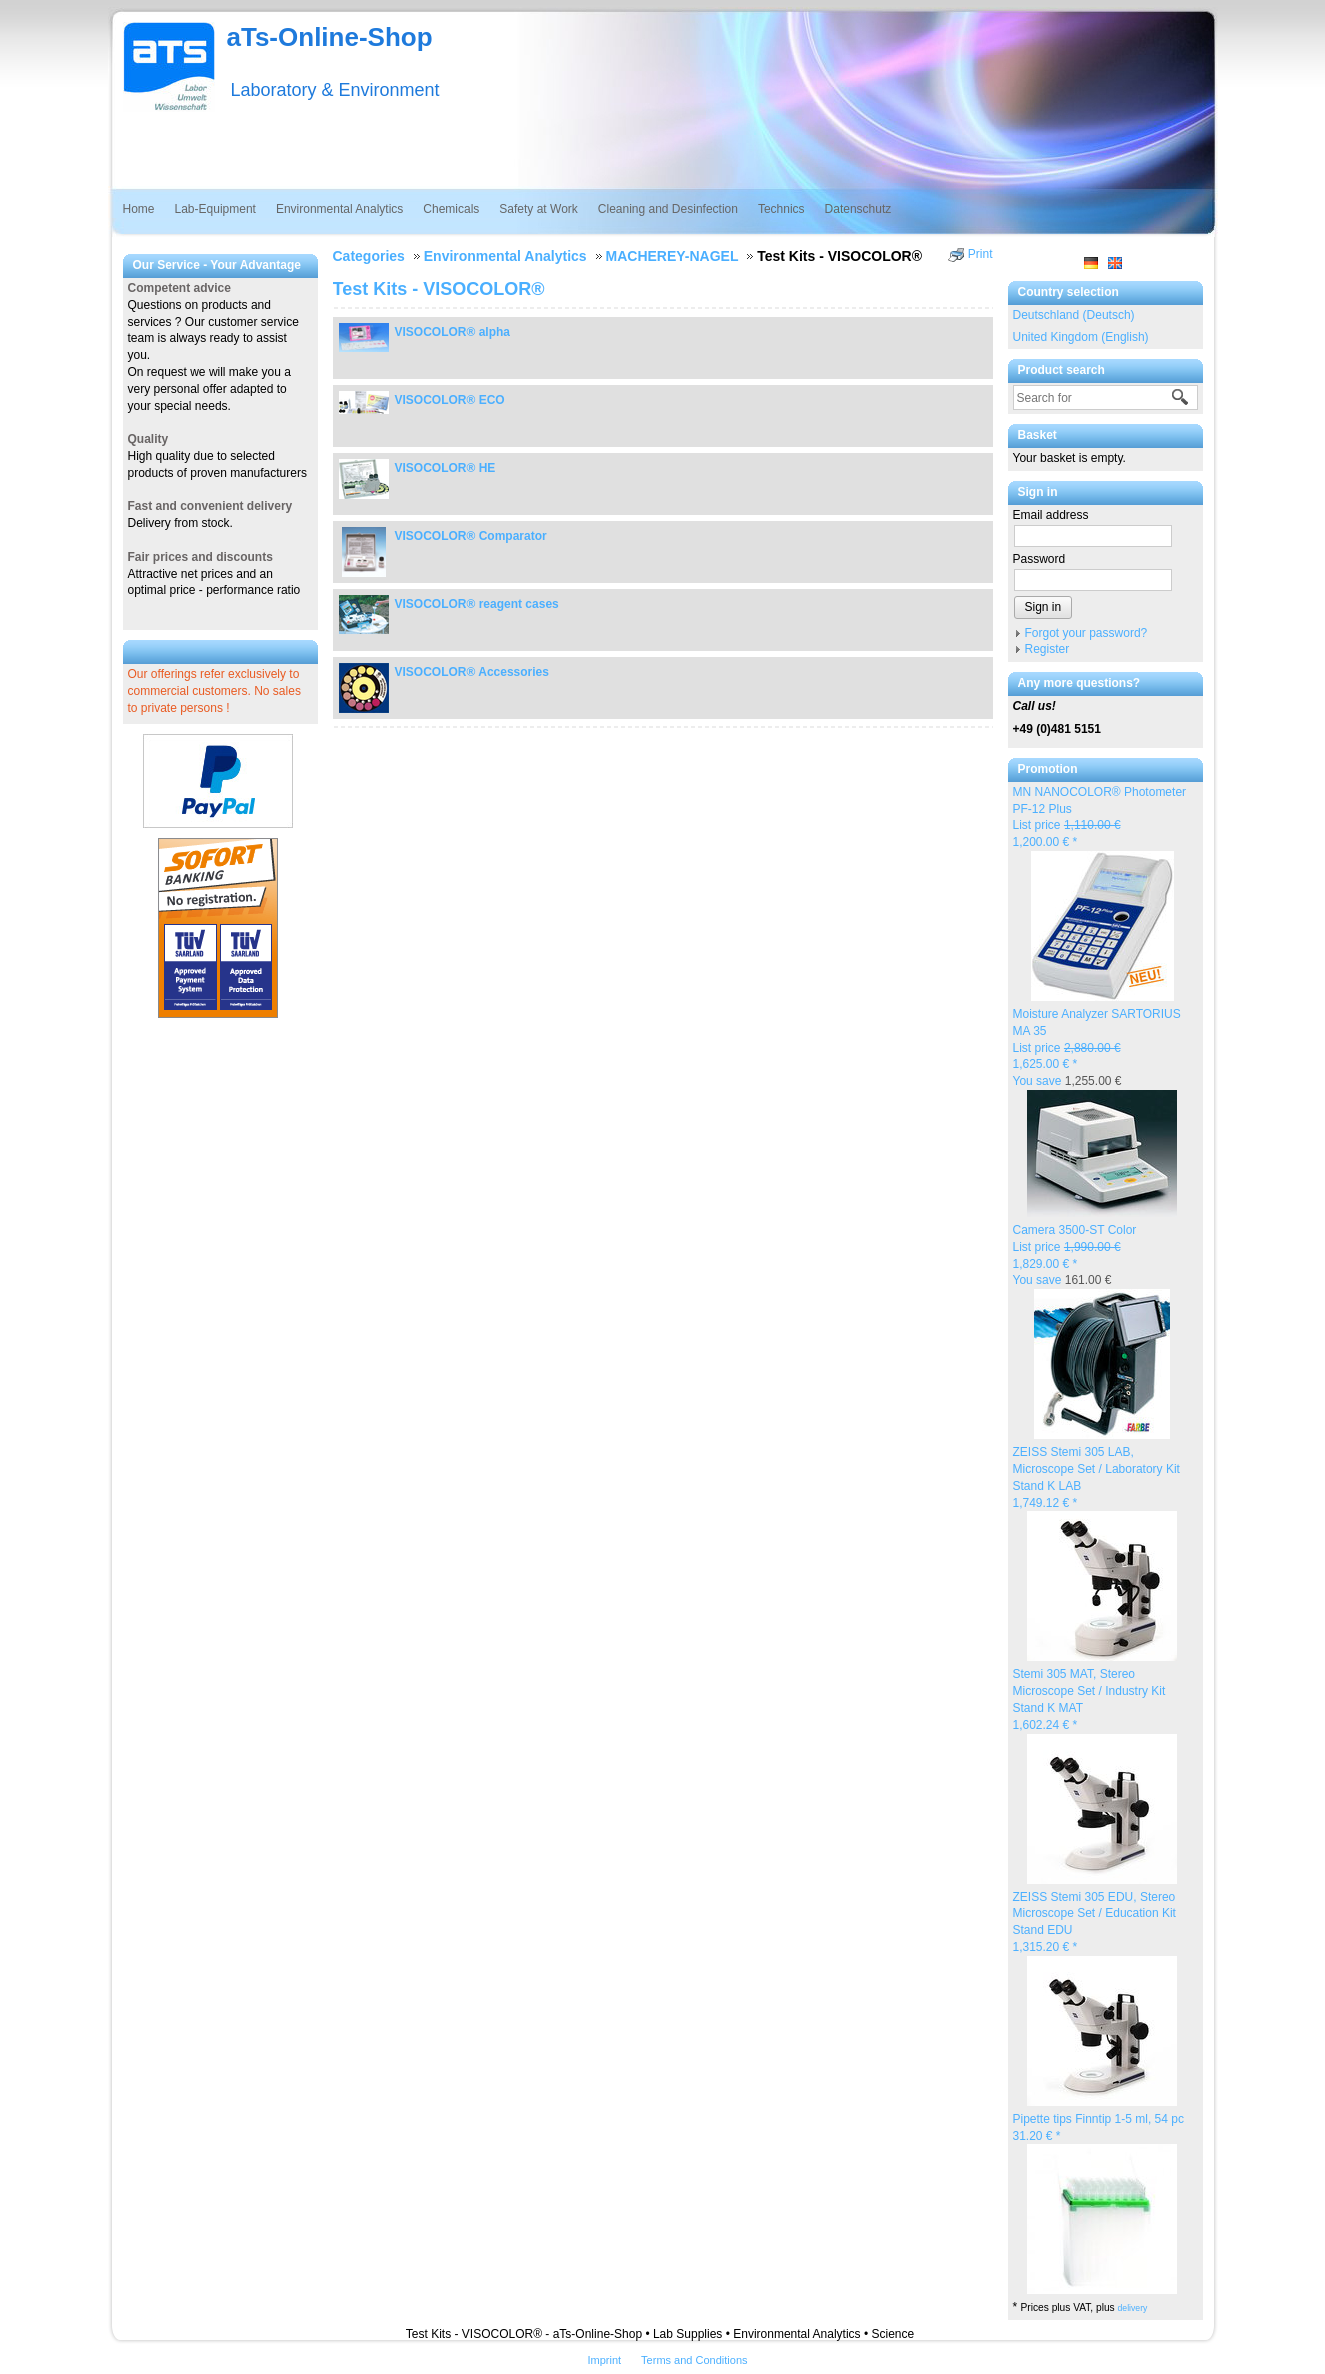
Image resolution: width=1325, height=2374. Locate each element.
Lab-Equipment (215, 209)
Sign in (1043, 607)
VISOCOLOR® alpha (453, 332)
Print (980, 254)
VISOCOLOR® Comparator (471, 536)
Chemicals (451, 209)
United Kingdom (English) (1081, 337)
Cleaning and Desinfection (668, 209)
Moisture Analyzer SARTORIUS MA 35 (1097, 1047)
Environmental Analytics (339, 209)
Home (139, 209)
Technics (781, 209)
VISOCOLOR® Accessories (472, 672)
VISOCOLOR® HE (445, 468)
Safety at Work (538, 209)
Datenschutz (858, 209)
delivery (1133, 2308)
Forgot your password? (1086, 633)
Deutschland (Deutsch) (1074, 315)
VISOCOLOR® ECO (450, 400)
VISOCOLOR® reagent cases (477, 604)
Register (1047, 649)
